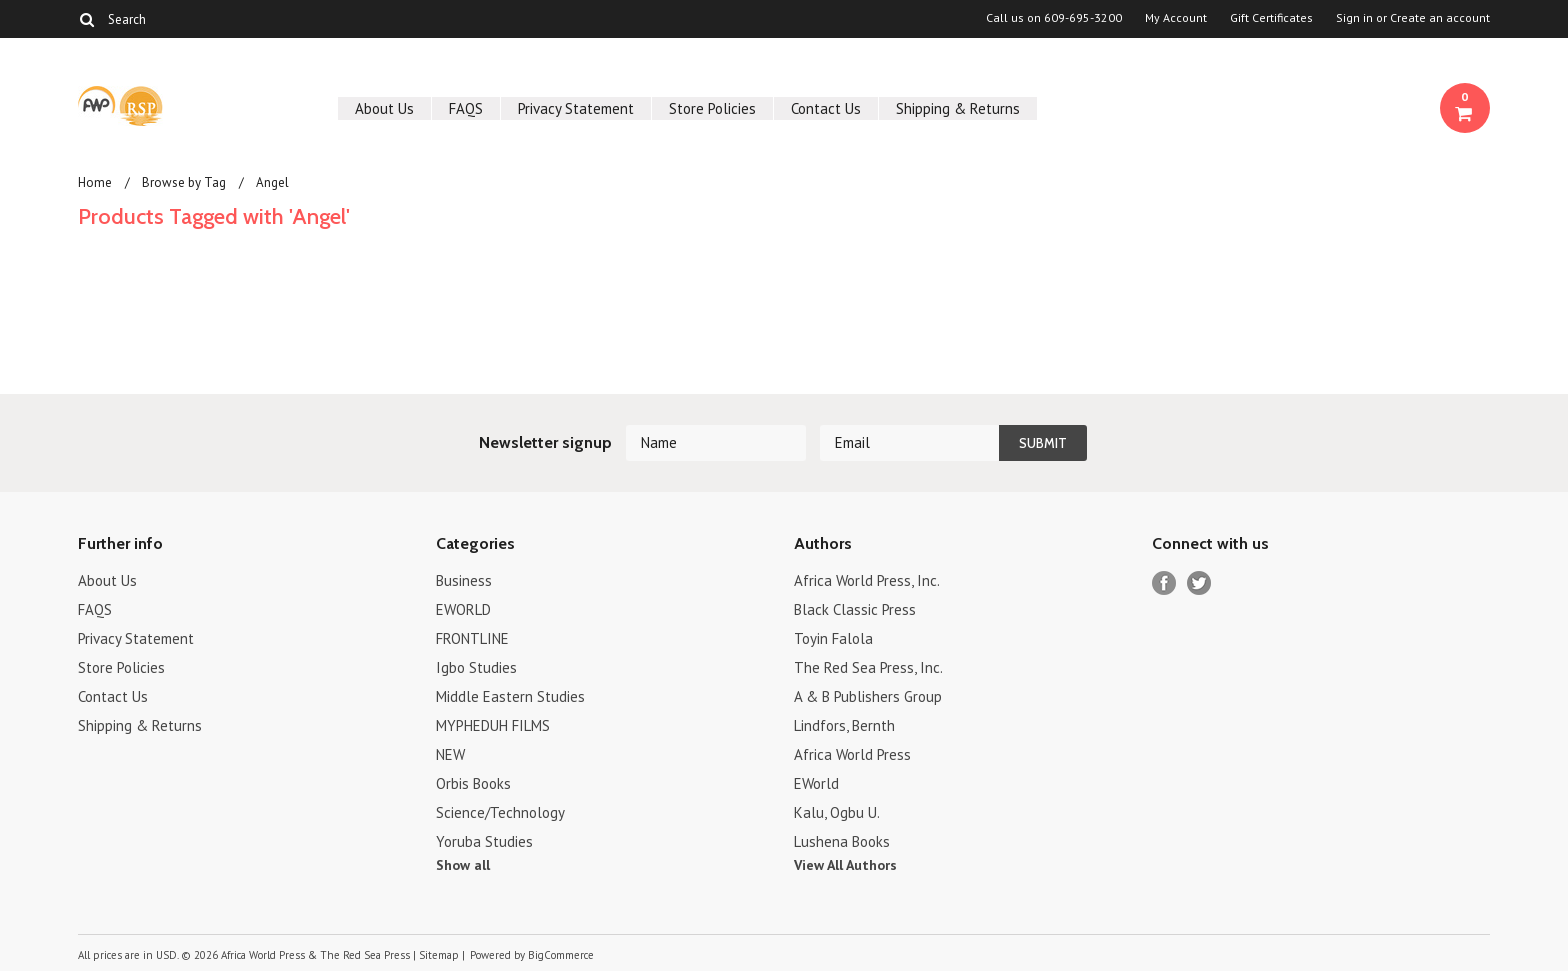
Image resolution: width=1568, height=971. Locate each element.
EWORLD (463, 609)
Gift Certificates (1271, 18)
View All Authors (845, 865)
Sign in (1354, 18)
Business (464, 580)
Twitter (1199, 583)
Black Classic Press (855, 609)
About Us (384, 108)
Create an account (1440, 18)
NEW (450, 754)
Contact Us (826, 108)
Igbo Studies (476, 667)
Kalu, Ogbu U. (837, 812)
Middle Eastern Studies (510, 696)
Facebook (1164, 583)
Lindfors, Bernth (844, 725)
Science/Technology (500, 812)
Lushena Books (842, 841)
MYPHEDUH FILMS (493, 725)
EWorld (816, 783)
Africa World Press (852, 754)
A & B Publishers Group (868, 696)
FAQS (466, 108)
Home (95, 182)
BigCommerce (561, 955)
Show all (463, 865)
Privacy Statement (576, 108)
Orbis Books (473, 783)
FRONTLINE (472, 638)
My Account (1176, 18)
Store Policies (712, 108)
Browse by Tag (184, 182)
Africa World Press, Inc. (867, 580)
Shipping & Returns (958, 108)
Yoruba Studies (484, 841)
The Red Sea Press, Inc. (868, 667)
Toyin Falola (833, 638)
